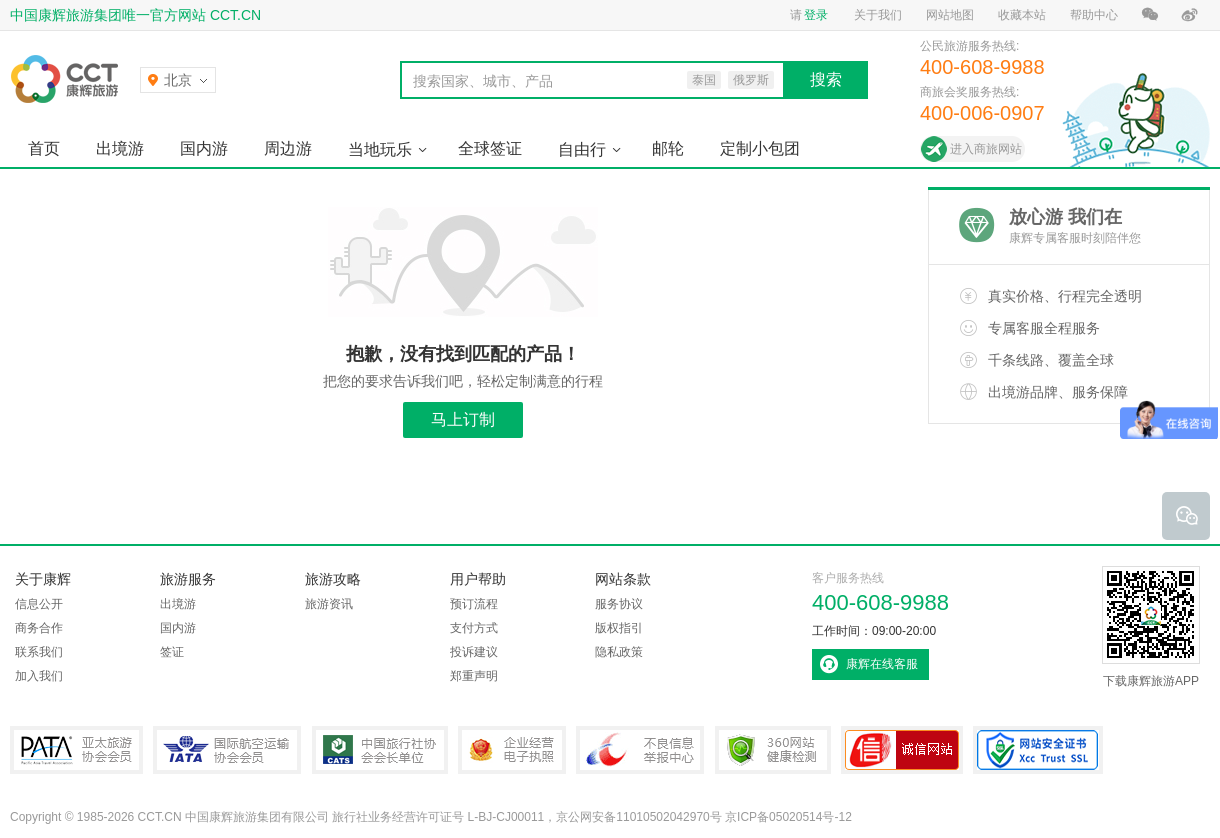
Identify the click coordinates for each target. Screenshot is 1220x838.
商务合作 (39, 628)
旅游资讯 (329, 604)
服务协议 (619, 604)
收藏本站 (1022, 15)
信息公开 (39, 604)
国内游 (204, 148)
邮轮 (668, 148)
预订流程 (474, 604)
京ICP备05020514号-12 (788, 817)
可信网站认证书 (902, 750)
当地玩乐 (380, 149)
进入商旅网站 (986, 149)
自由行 (582, 149)
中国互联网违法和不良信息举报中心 (640, 750)
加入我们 (39, 676)
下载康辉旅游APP (1151, 627)
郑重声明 (474, 676)
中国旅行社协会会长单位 (380, 750)
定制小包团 (760, 148)
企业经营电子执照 (512, 750)
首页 (44, 148)
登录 (816, 15)
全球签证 (490, 148)
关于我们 (878, 15)
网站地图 (950, 15)
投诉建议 (474, 652)
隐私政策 (619, 652)
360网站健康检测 (773, 750)
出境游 (120, 148)
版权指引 (619, 628)
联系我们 (39, 652)
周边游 (288, 148)
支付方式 (474, 628)
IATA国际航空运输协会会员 (227, 750)
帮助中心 (1094, 15)
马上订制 (463, 419)
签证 (172, 652)
